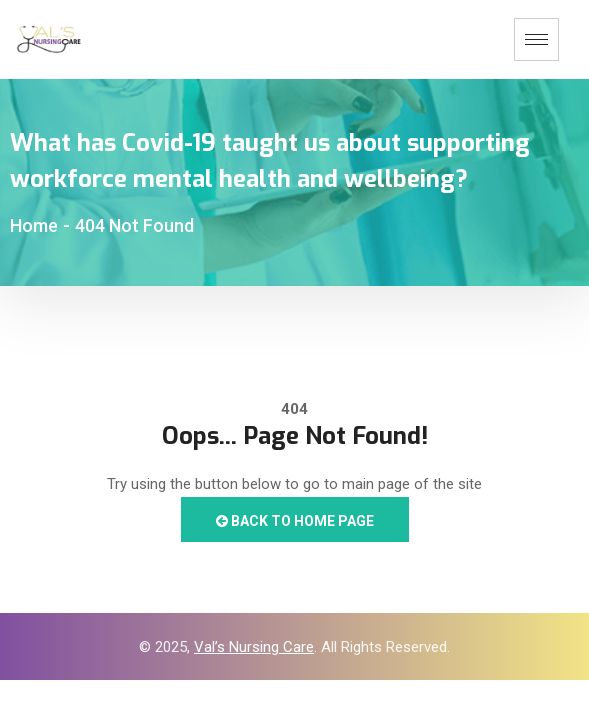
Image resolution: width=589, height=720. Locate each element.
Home (34, 225)
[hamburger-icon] (536, 39)
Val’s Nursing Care (254, 647)
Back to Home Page (295, 521)
